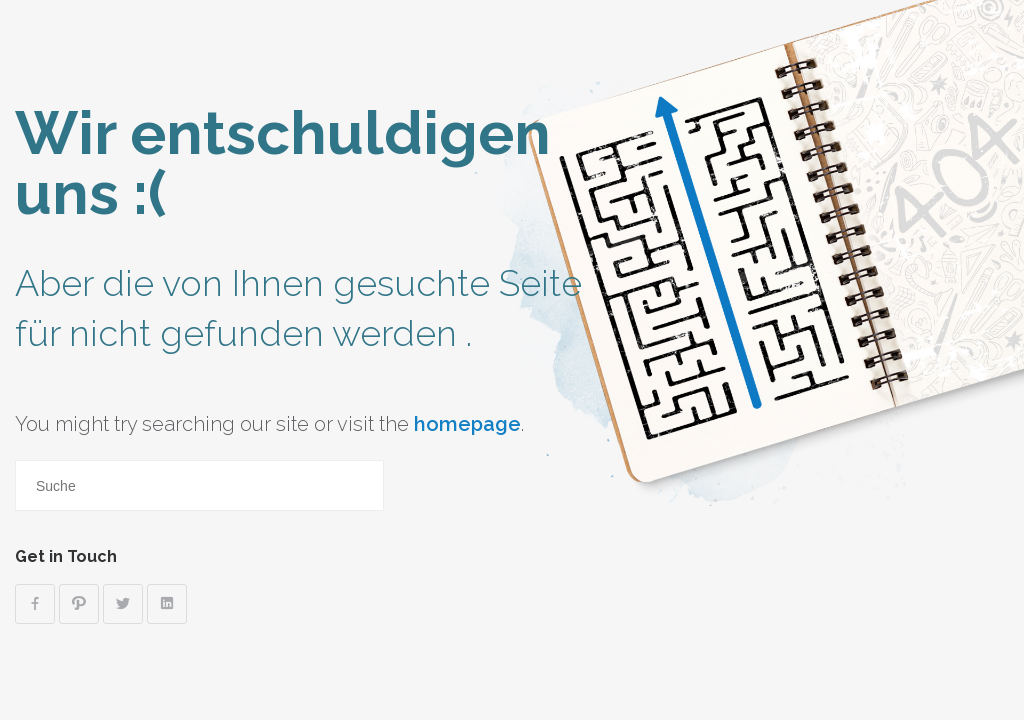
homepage (467, 424)
